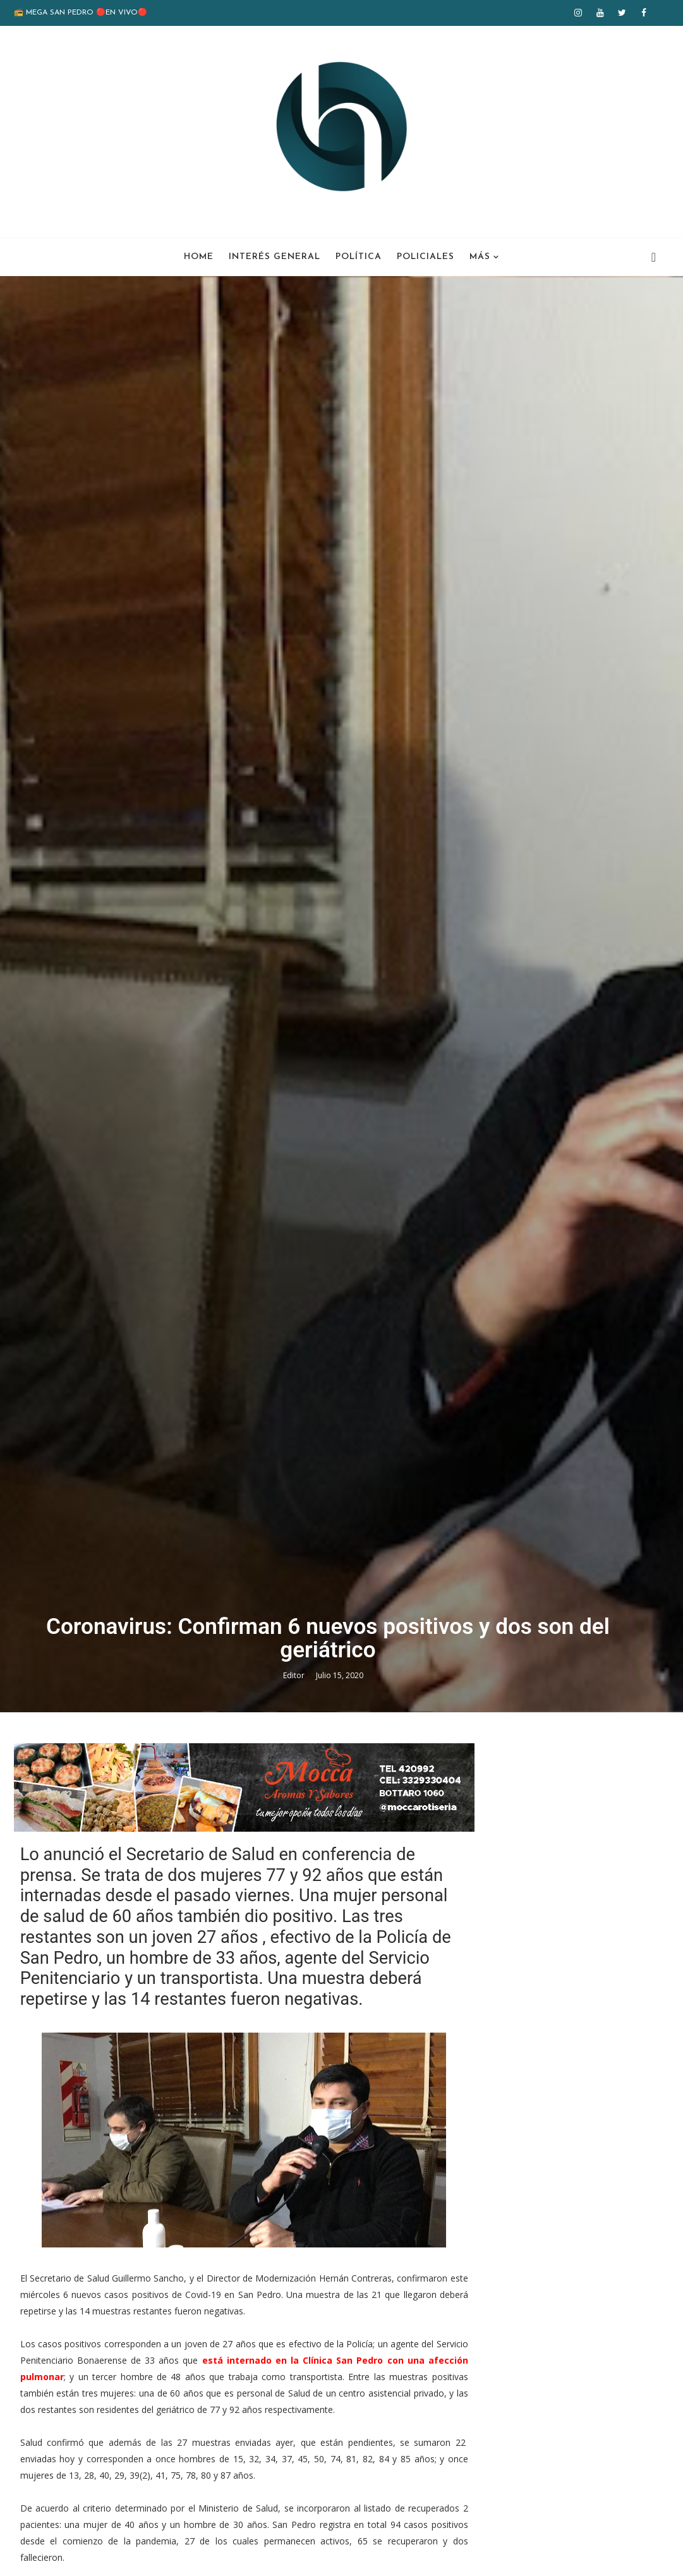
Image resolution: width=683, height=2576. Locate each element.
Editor (294, 1783)
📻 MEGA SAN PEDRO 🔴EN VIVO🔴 (80, 12)
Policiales (425, 257)
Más (479, 257)
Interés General (274, 257)
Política (358, 257)
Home (199, 257)
